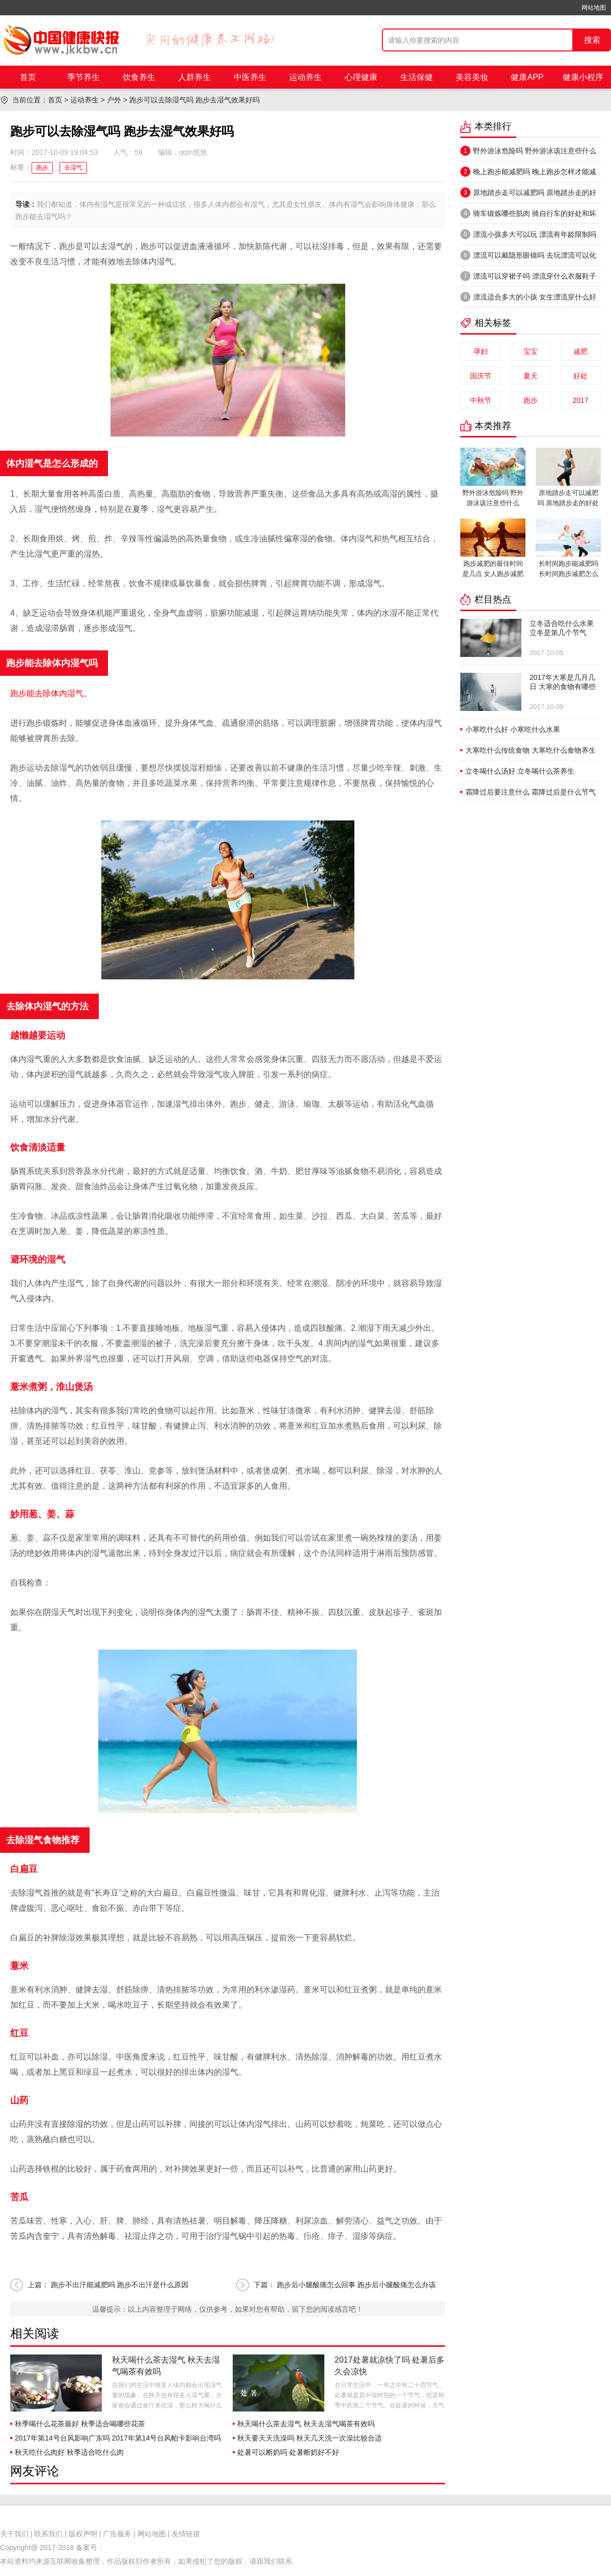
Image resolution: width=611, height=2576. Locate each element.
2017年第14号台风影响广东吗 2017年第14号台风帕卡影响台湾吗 (118, 2438)
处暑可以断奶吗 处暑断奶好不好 (288, 2452)
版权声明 (83, 2534)
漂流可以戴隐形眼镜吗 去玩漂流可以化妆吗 (528, 257)
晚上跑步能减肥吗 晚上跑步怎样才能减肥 (528, 174)
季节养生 (83, 77)
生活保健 (416, 77)
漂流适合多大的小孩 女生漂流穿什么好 (528, 297)
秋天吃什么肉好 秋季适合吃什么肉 (69, 2452)
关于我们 (14, 2534)
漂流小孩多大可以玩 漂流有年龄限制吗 (528, 234)
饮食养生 (139, 77)
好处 (580, 376)
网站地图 (593, 7)
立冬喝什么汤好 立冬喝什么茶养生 (519, 771)
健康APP (527, 77)
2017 (580, 400)
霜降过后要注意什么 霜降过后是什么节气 (530, 792)
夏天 (530, 376)
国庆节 (480, 376)
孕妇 (481, 351)
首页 (28, 77)
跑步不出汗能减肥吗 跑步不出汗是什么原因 (119, 2285)
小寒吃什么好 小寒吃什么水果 (512, 729)
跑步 (42, 167)
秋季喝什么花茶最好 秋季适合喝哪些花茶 (80, 2424)
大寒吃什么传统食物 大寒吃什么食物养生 (530, 750)
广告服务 (117, 2534)
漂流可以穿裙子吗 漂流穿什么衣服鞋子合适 (528, 278)
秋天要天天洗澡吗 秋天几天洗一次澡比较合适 (309, 2438)
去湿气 (73, 167)
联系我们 (48, 2534)
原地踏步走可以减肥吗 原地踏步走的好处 (528, 195)
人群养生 (194, 77)
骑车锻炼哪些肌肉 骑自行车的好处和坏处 (528, 216)
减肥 (580, 351)
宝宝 (530, 351)
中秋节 (480, 400)
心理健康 (361, 77)
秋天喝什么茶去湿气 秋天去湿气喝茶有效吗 (306, 2424)
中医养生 (250, 77)
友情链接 (186, 2534)
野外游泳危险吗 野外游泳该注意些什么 (528, 151)
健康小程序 (583, 77)
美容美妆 (472, 77)
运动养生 (305, 77)
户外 (114, 100)
